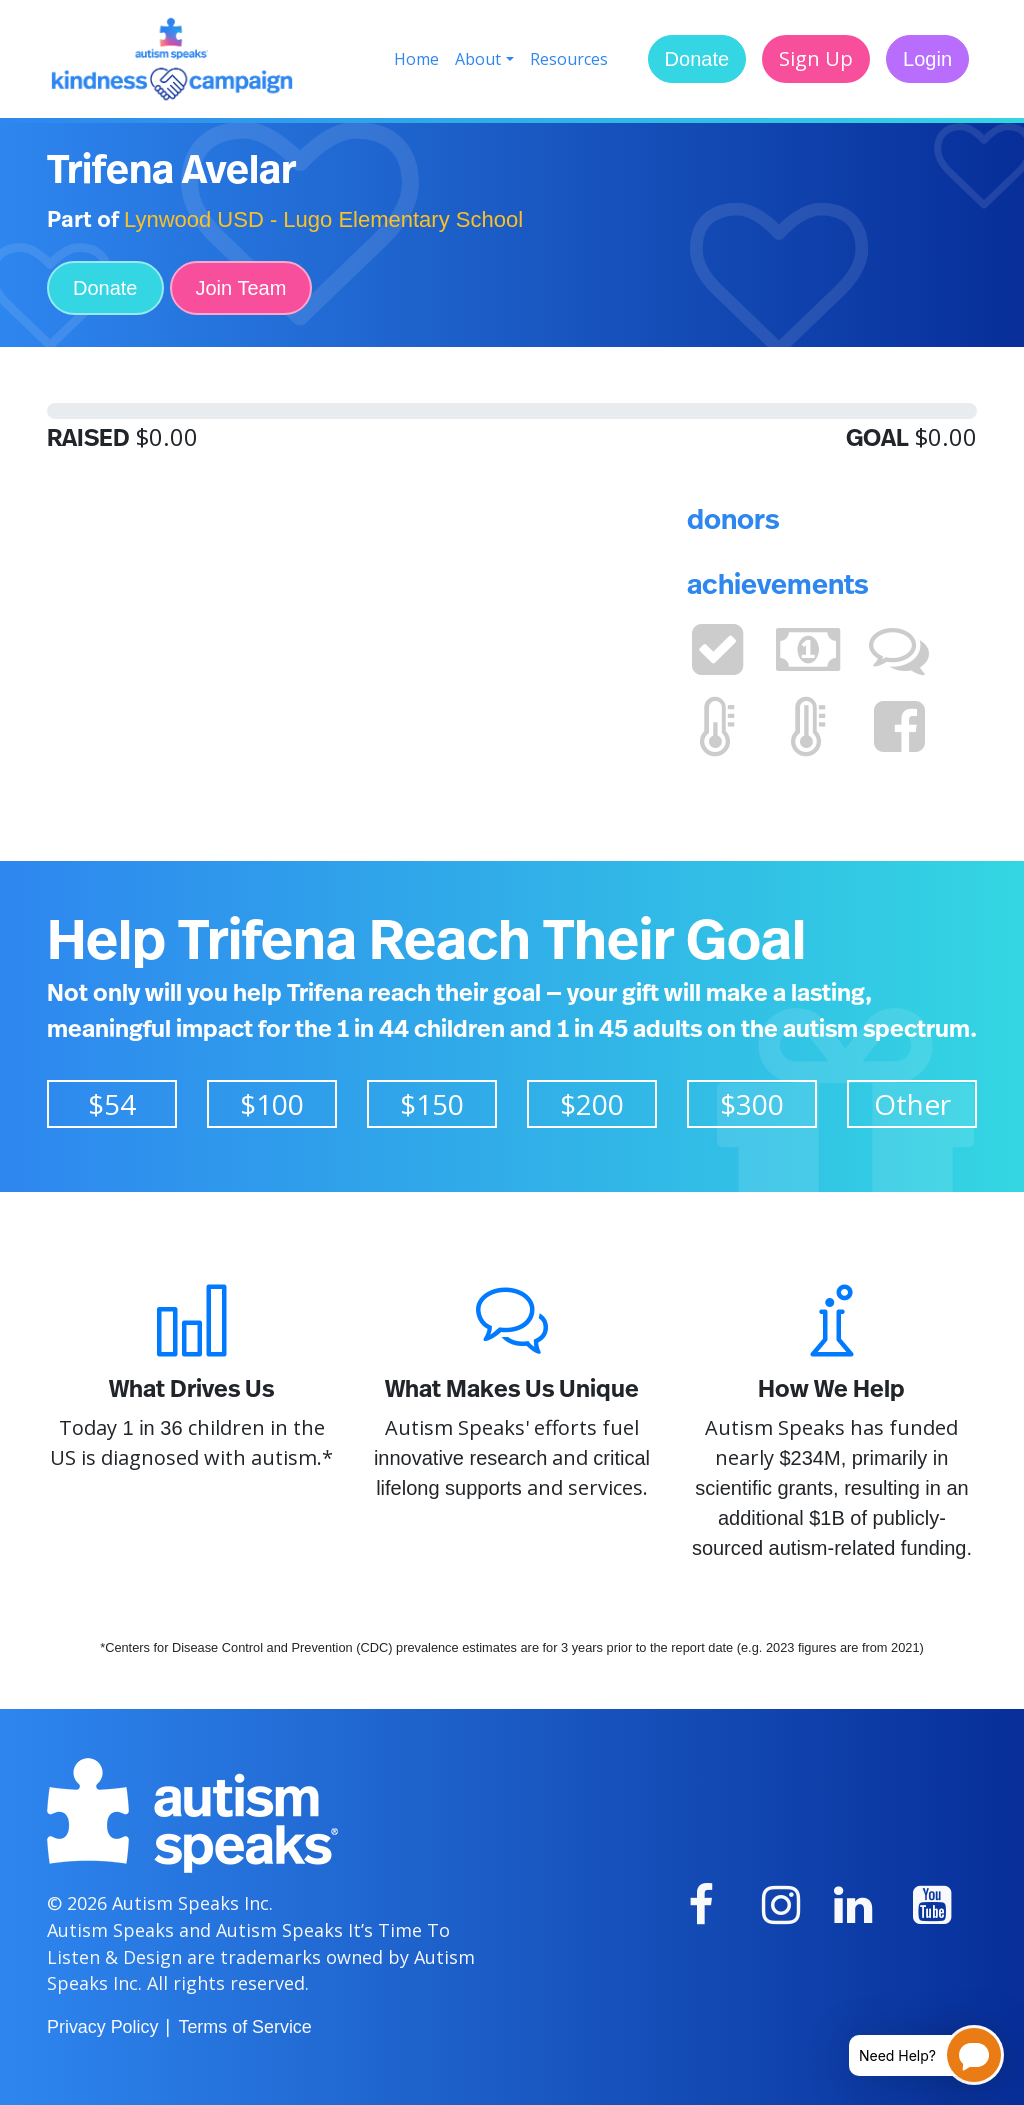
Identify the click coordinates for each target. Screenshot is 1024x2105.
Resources (569, 59)
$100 (272, 1104)
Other (912, 1104)
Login (927, 59)
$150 (432, 1104)
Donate (697, 59)
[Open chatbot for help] (911, 2055)
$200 (592, 1104)
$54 (112, 1104)
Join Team (241, 288)
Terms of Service (244, 2027)
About (478, 59)
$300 (752, 1104)
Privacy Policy (102, 2027)
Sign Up (816, 58)
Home (416, 59)
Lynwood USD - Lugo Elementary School (323, 219)
